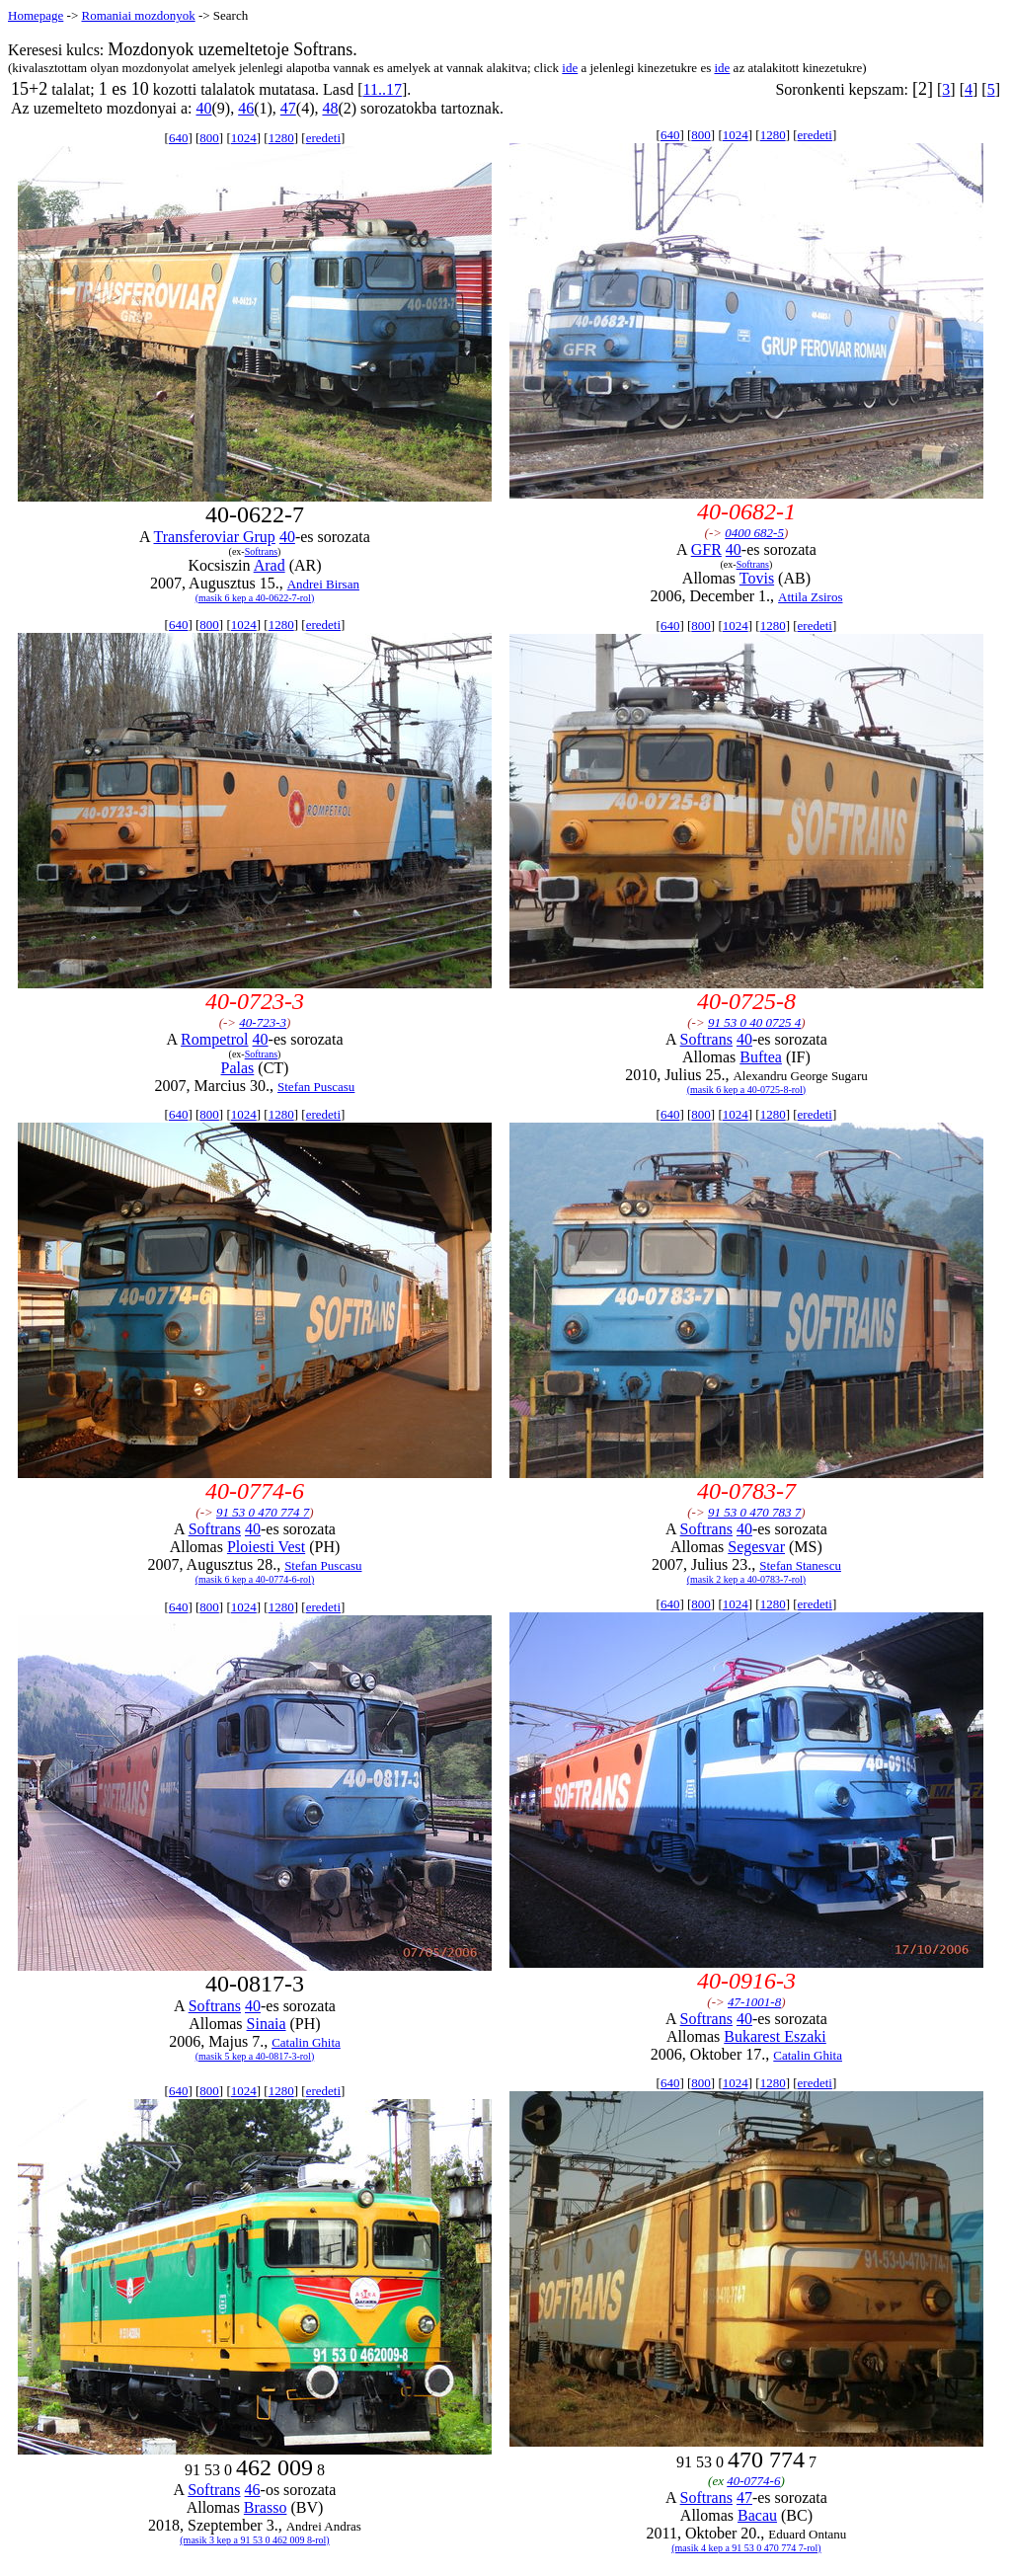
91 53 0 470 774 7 (262, 1512)
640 (179, 137)
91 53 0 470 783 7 (754, 1512)
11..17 (382, 89)
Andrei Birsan (323, 584)
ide (570, 67)
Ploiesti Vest (266, 1546)
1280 (281, 137)
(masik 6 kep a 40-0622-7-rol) (255, 597)
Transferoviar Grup (213, 536)
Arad (269, 565)
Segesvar (756, 1546)
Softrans (261, 551)
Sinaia (266, 2023)
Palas (238, 1067)
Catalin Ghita (306, 2042)
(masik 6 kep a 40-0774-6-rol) (255, 1579)
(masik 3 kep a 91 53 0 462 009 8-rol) (254, 2540)
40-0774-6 (753, 2480)
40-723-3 (262, 1022)
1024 (244, 137)
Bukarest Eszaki (775, 2036)
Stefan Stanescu (800, 1565)
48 (330, 108)
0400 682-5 (754, 532)
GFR (706, 549)
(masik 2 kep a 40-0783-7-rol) (747, 1579)
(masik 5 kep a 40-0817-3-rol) (255, 2056)
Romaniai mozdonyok (137, 15)
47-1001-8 (754, 2001)
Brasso (265, 2507)
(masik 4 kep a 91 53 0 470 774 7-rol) (745, 2547)
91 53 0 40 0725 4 (754, 1022)
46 (246, 108)
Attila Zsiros (810, 596)
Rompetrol (214, 1039)
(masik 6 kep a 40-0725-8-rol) (747, 1089)
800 (209, 137)
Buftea (760, 1057)
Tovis (756, 578)
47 (288, 108)
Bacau (757, 2515)
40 (203, 108)
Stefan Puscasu (315, 1086)
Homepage (35, 15)
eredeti (323, 137)
